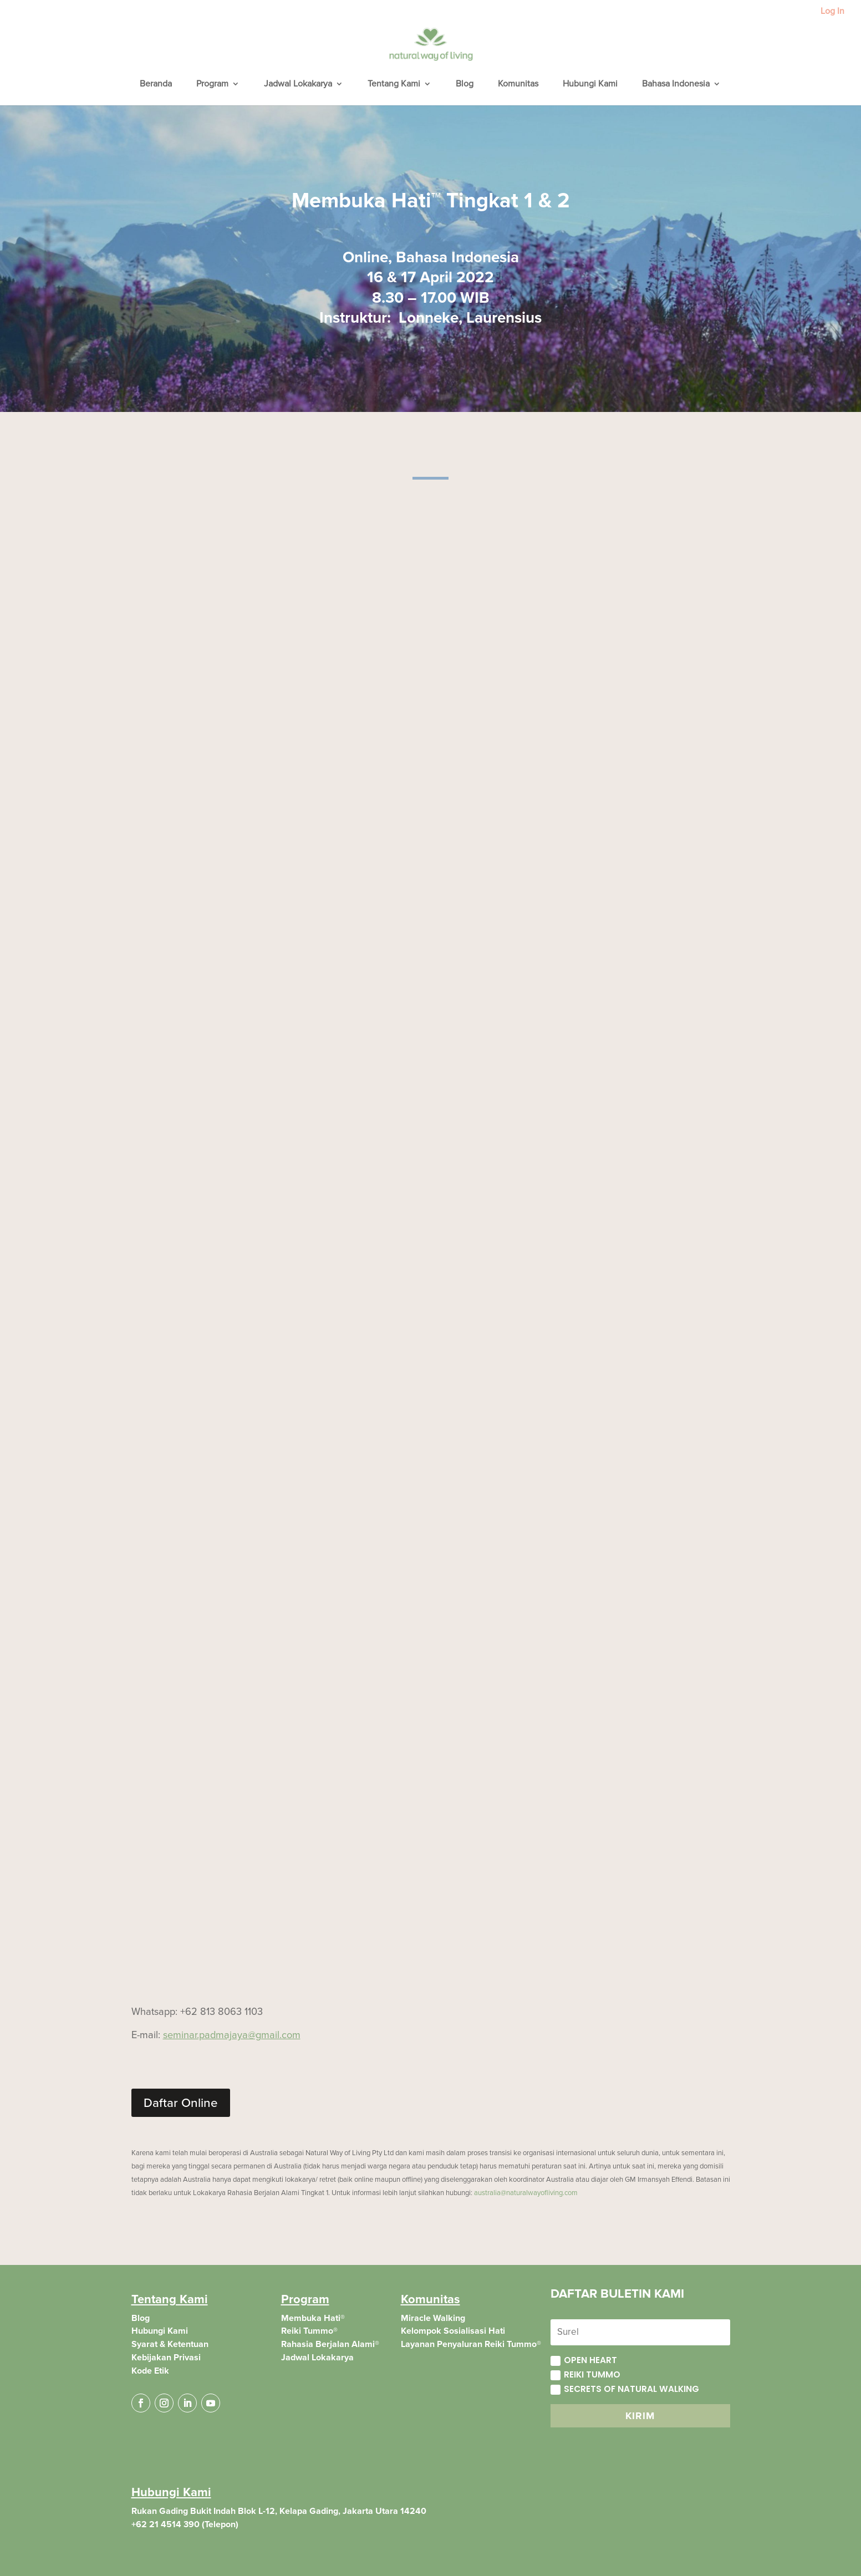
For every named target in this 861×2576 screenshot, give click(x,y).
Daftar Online (181, 2103)
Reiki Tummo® (309, 2330)
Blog (464, 84)
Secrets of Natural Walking (625, 2389)
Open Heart (584, 2360)
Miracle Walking (433, 2318)
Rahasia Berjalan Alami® (330, 2344)
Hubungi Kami (590, 84)
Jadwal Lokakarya (298, 84)
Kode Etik (150, 2370)
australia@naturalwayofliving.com (526, 2192)
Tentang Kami (394, 84)
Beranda (156, 84)
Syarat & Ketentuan (169, 2344)
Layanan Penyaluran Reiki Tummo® (471, 2344)
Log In (832, 12)
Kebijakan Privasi (166, 2357)
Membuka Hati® (313, 2318)
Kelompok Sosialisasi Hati (453, 2330)
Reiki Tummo (585, 2374)
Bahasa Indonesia (676, 84)
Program (212, 84)
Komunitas (518, 84)
